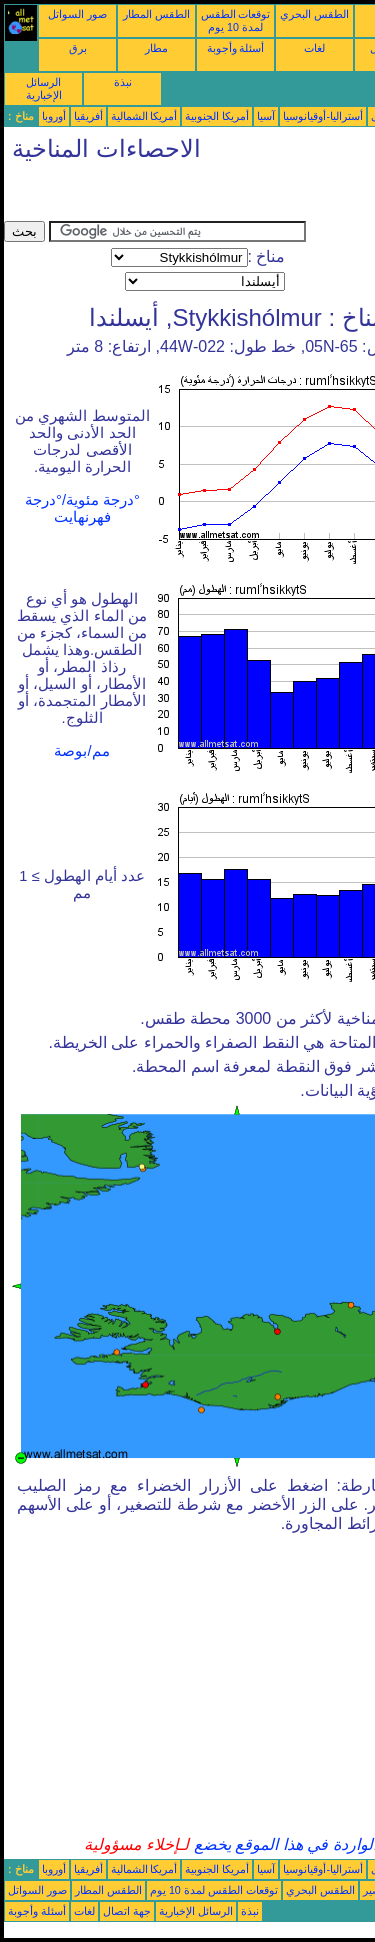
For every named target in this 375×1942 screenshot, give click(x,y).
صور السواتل (77, 14)
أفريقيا (88, 116)
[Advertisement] (164, 196)
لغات (314, 48)
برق (78, 48)
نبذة (123, 82)
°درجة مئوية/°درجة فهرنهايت (82, 508)
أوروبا (54, 116)
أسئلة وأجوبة (236, 48)
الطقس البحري (314, 14)
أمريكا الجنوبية (217, 116)
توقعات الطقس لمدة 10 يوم (236, 20)
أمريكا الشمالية (144, 116)
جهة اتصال (127, 1911)
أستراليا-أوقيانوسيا (323, 116)
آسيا (266, 116)
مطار (156, 48)
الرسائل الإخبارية (44, 88)
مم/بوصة (81, 751)
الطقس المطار (156, 14)
